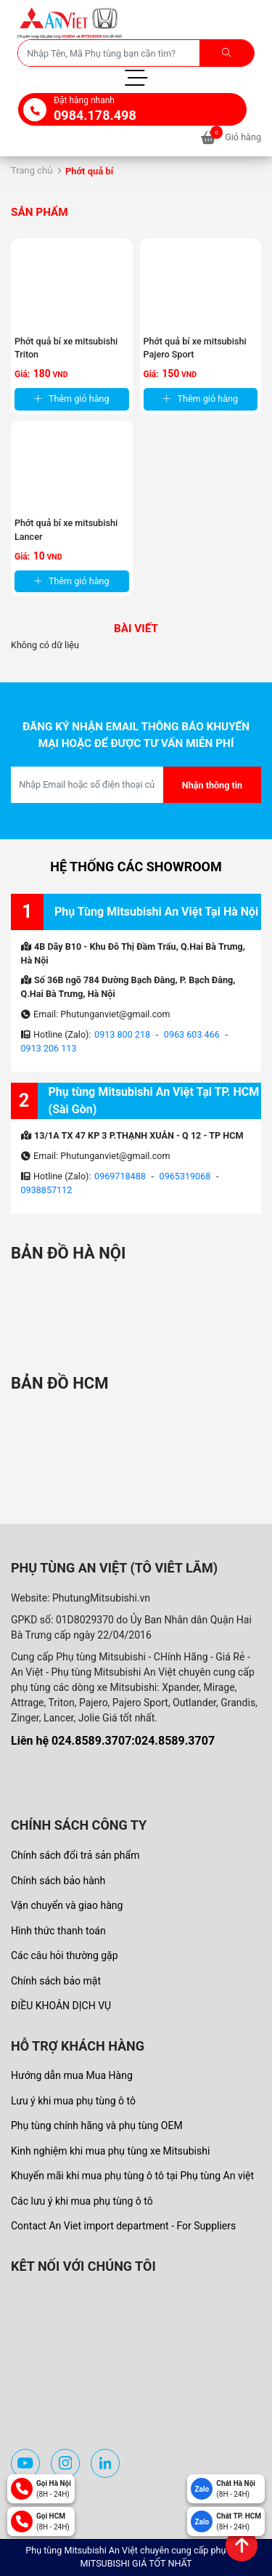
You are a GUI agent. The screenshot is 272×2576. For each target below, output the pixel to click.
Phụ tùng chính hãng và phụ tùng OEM (97, 2125)
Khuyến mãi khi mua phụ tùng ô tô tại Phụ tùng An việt (132, 2175)
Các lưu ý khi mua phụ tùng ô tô (82, 2201)
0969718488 (120, 1176)
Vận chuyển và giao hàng (67, 1905)
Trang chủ (31, 170)
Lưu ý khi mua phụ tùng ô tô (73, 2101)
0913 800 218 (122, 1034)
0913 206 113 (49, 1048)
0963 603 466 (192, 1034)
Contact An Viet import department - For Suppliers (123, 2226)
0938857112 (47, 1189)
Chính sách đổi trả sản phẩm (75, 1855)
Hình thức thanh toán (58, 1931)
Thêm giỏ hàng (72, 398)
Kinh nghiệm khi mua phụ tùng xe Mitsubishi (110, 2151)
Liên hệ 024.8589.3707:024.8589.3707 (113, 1741)
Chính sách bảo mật (56, 1981)
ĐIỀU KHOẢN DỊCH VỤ (61, 2005)
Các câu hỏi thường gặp (64, 1955)
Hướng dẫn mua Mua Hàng (72, 2075)
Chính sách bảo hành (58, 1880)
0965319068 (185, 1176)
